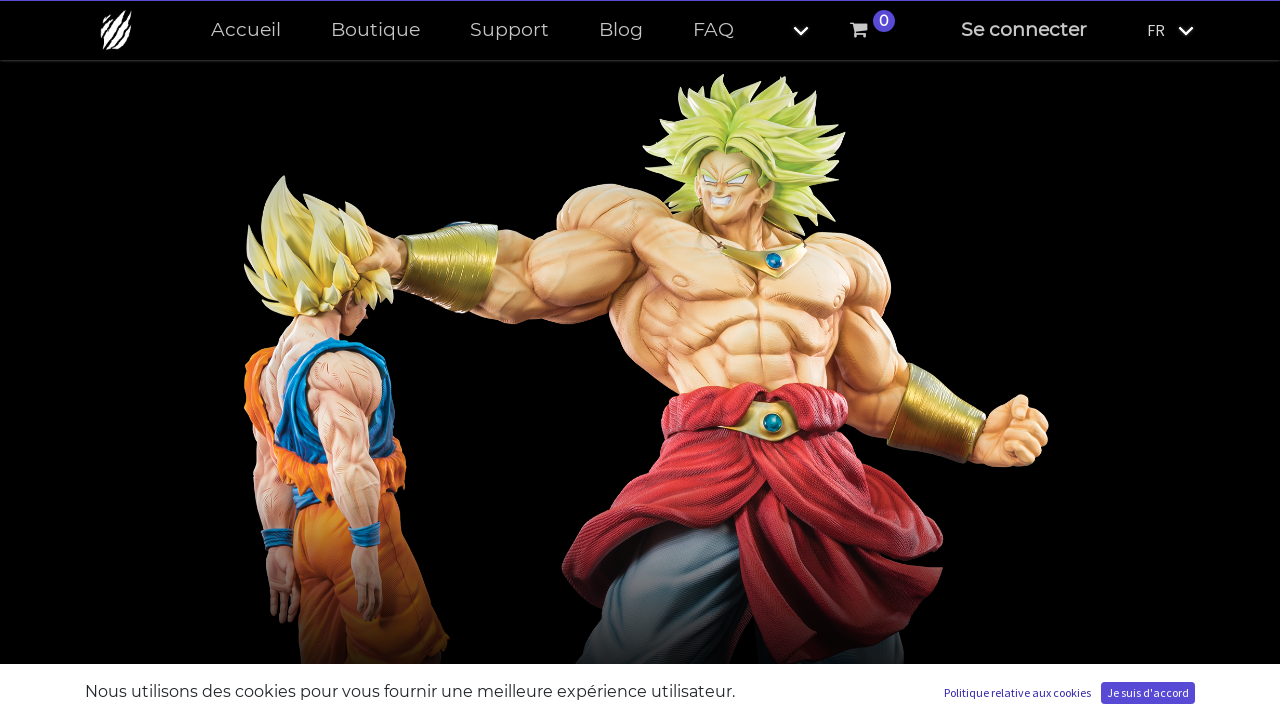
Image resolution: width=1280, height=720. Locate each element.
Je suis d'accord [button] (1148, 692)
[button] (784, 30)
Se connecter (1024, 29)
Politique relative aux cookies (1017, 692)
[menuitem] (246, 30)
